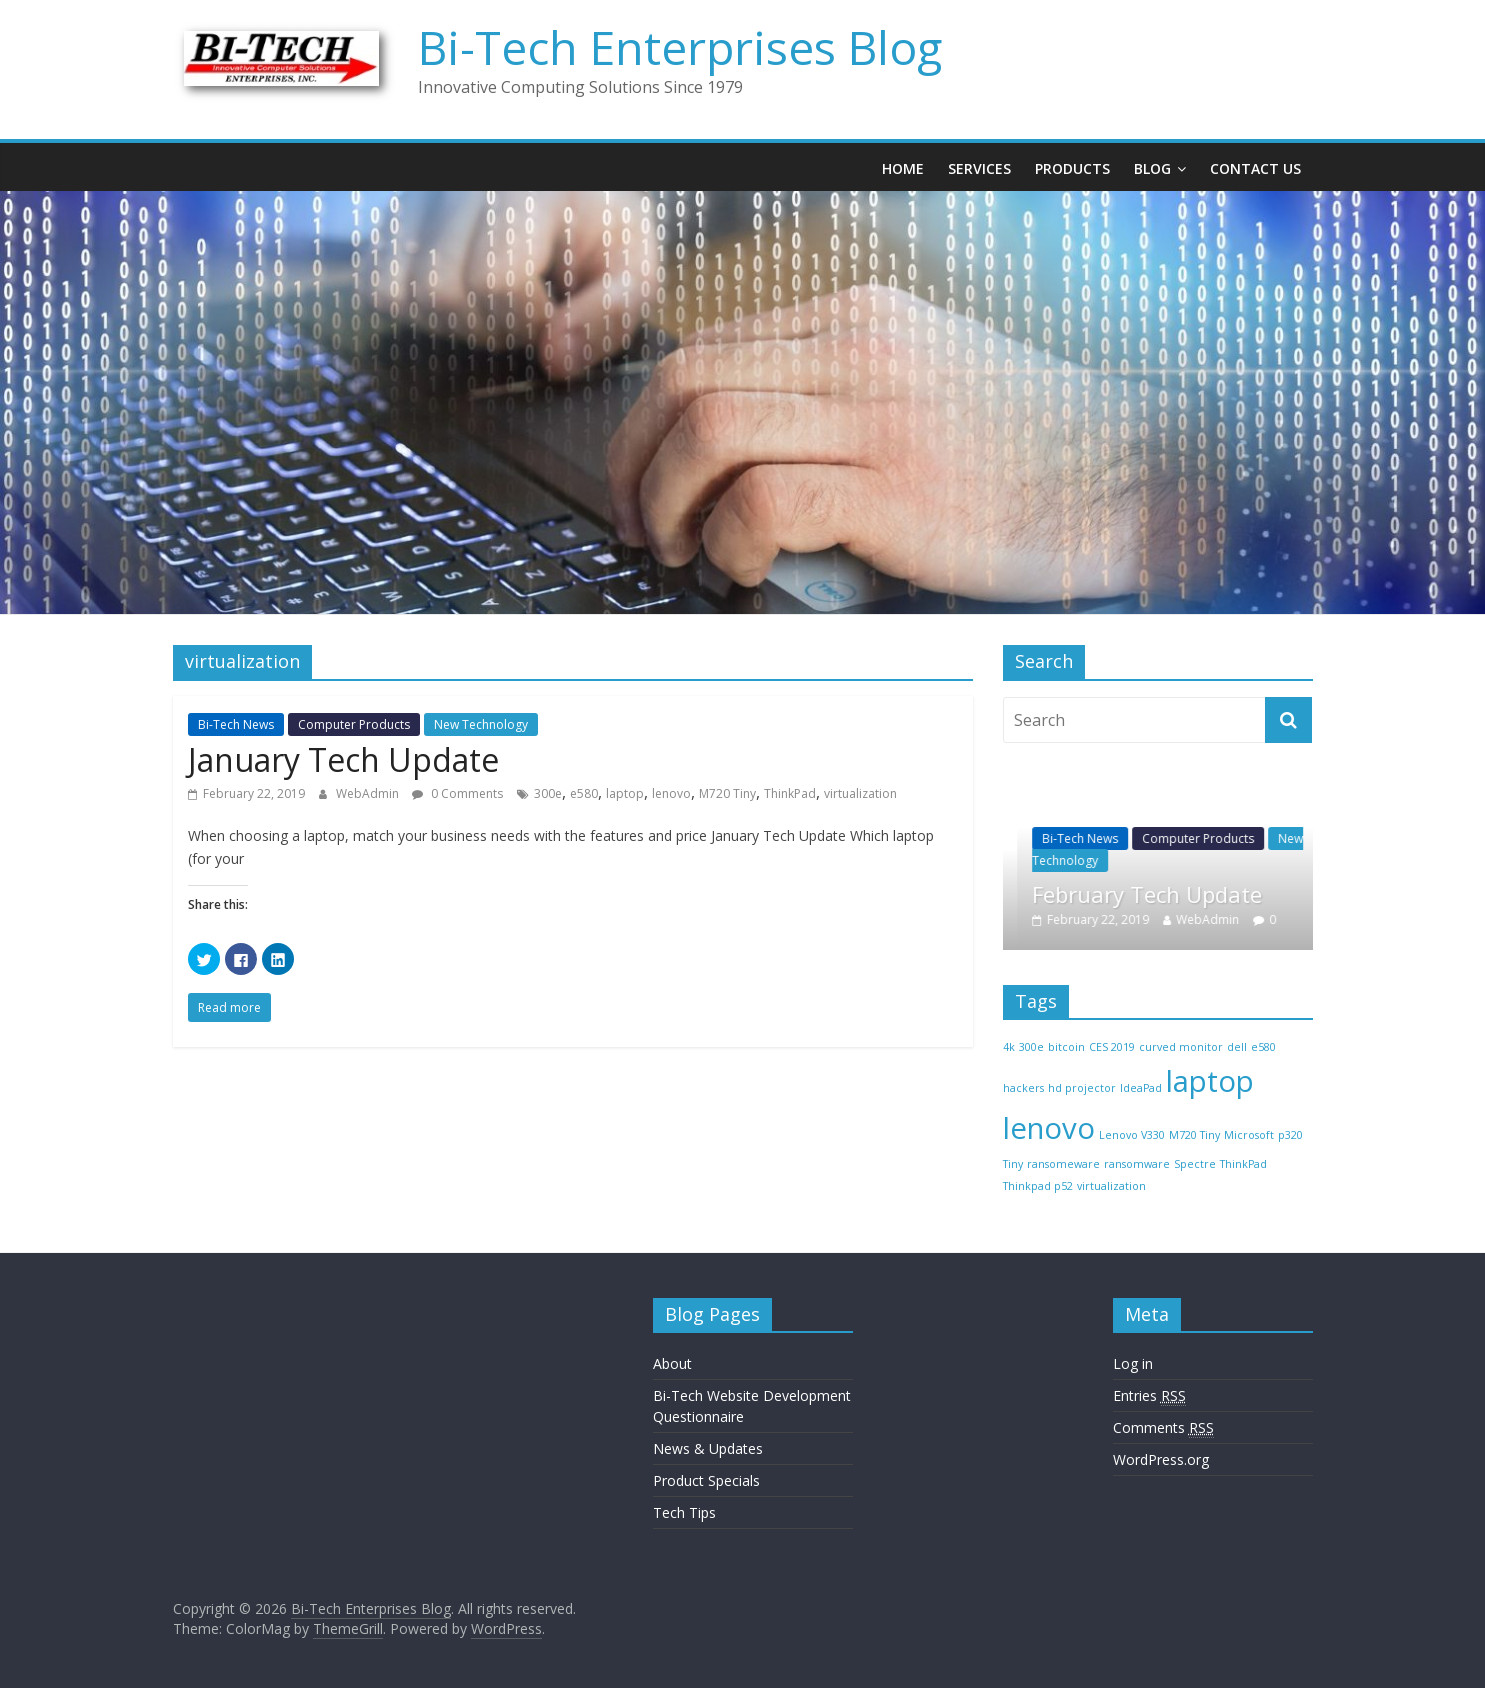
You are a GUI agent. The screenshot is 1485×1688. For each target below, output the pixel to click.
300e (548, 793)
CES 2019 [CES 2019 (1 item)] (1112, 1047)
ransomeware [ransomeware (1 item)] (1063, 1164)
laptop (625, 793)
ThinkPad (790, 793)
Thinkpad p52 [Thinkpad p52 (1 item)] (1038, 1186)
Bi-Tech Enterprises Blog (680, 47)
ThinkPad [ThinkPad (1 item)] (1243, 1164)
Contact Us (1255, 168)
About (672, 1363)
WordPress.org (1161, 1459)
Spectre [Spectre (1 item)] (1195, 1164)
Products (1072, 168)
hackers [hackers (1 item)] (1023, 1088)
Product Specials (706, 1480)
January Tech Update (343, 759)
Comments (1163, 1428)
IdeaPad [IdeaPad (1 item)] (1141, 1088)
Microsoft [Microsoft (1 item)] (1249, 1135)
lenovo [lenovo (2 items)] (1049, 1128)
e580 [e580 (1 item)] (1263, 1047)
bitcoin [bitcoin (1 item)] (1066, 1047)
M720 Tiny (727, 793)
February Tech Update (1185, 894)
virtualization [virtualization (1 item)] (1111, 1186)
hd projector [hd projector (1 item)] (1082, 1088)
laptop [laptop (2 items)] (1210, 1081)
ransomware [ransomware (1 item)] (1137, 1164)
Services (979, 168)
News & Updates (708, 1448)
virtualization (860, 793)
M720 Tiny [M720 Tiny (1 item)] (1194, 1135)
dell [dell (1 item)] (1237, 1047)
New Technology (481, 724)
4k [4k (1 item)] (1009, 1047)
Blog (1152, 168)
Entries (1149, 1396)
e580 (584, 793)
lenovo (671, 793)
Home (903, 168)
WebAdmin (369, 793)
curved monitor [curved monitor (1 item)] (1181, 1047)
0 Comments (457, 793)
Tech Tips (684, 1512)
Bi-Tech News (236, 724)
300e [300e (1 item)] (1031, 1047)
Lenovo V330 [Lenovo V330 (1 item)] (1132, 1135)
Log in (1133, 1363)
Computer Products (354, 724)
